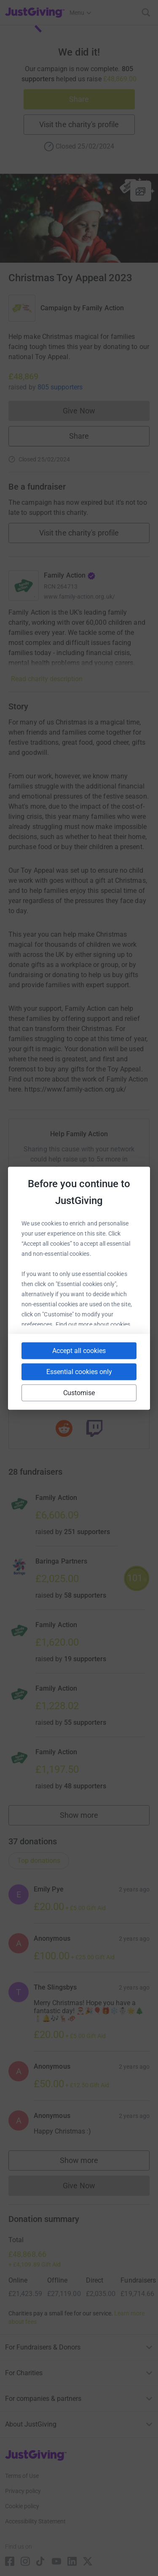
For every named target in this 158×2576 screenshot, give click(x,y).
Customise (79, 1392)
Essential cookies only (79, 1371)
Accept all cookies (79, 1350)
